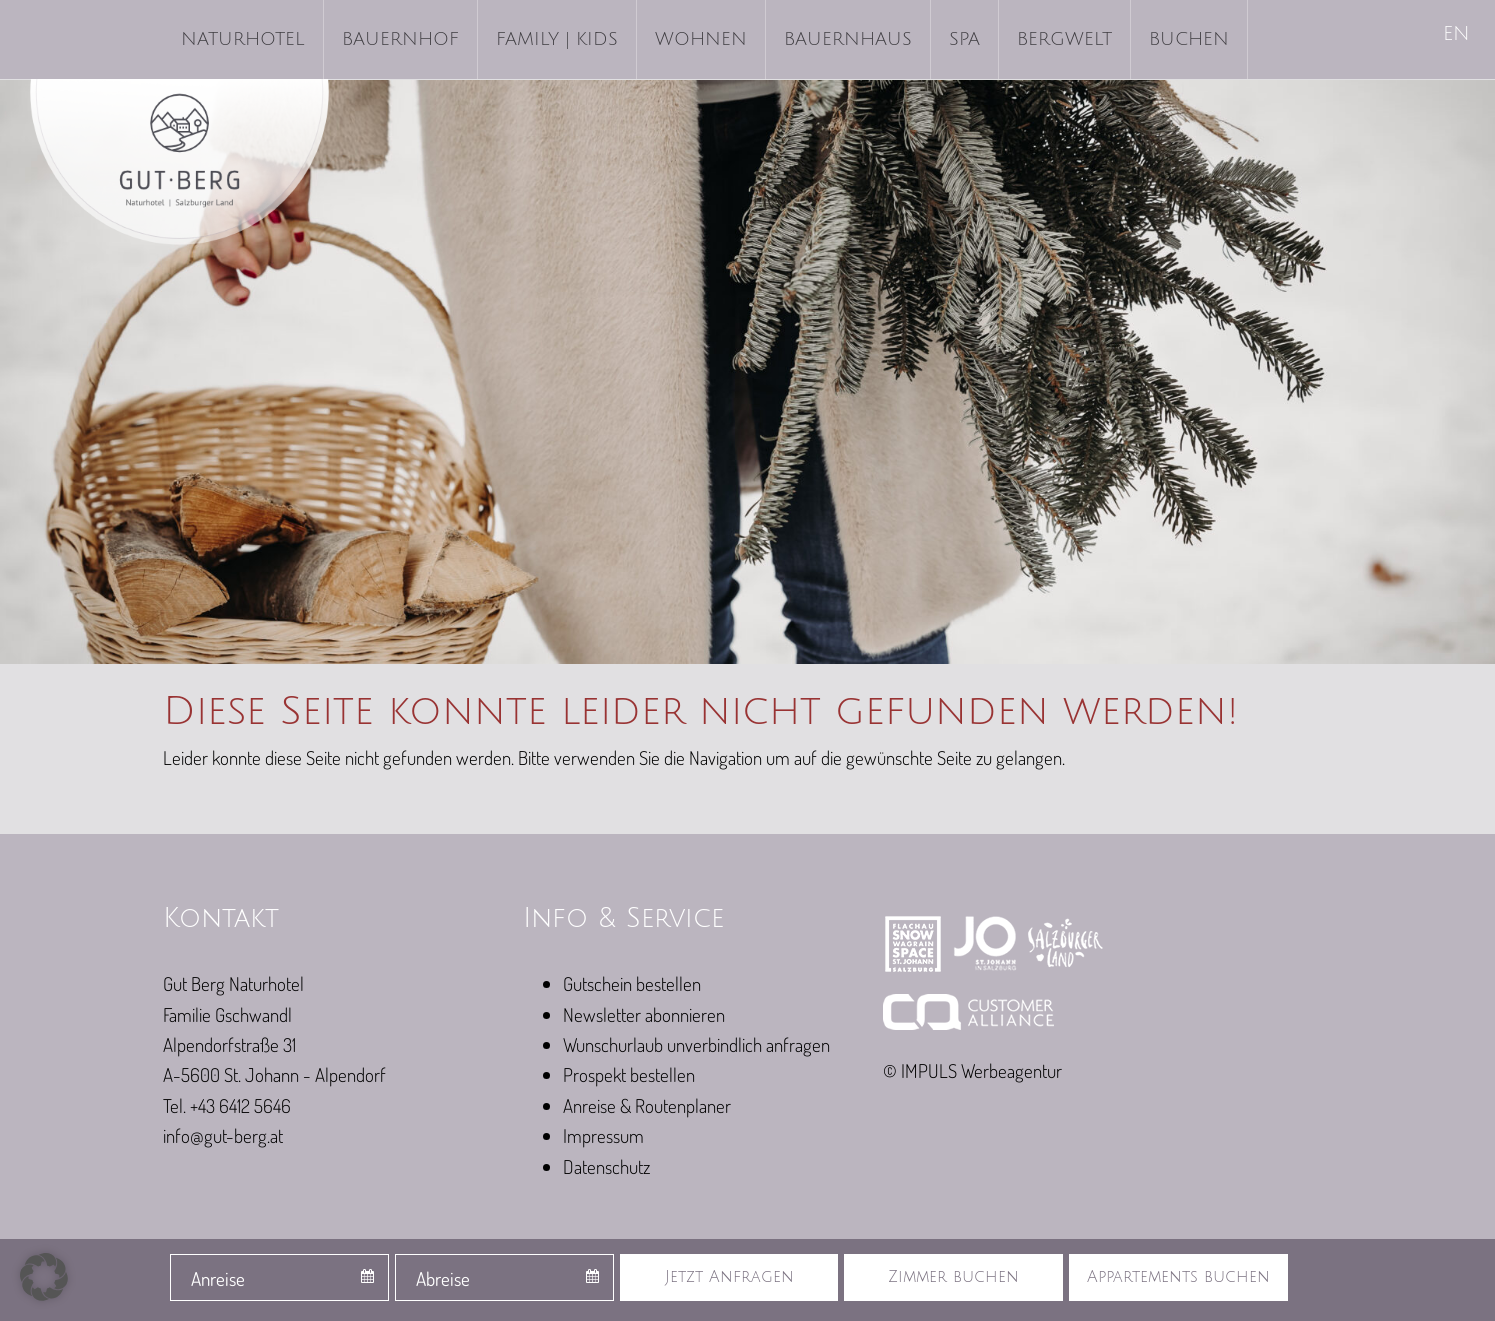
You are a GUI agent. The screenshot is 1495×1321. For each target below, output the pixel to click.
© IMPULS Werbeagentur (972, 1070)
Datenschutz (606, 1166)
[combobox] (279, 1277)
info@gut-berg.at (223, 1135)
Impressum (603, 1135)
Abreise (443, 1278)
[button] (44, 1277)
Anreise (218, 1278)
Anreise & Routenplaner (647, 1105)
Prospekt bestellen (629, 1074)
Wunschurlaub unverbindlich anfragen (696, 1044)
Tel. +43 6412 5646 (227, 1105)
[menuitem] (1458, 35)
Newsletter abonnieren (644, 1014)
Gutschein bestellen (632, 983)
